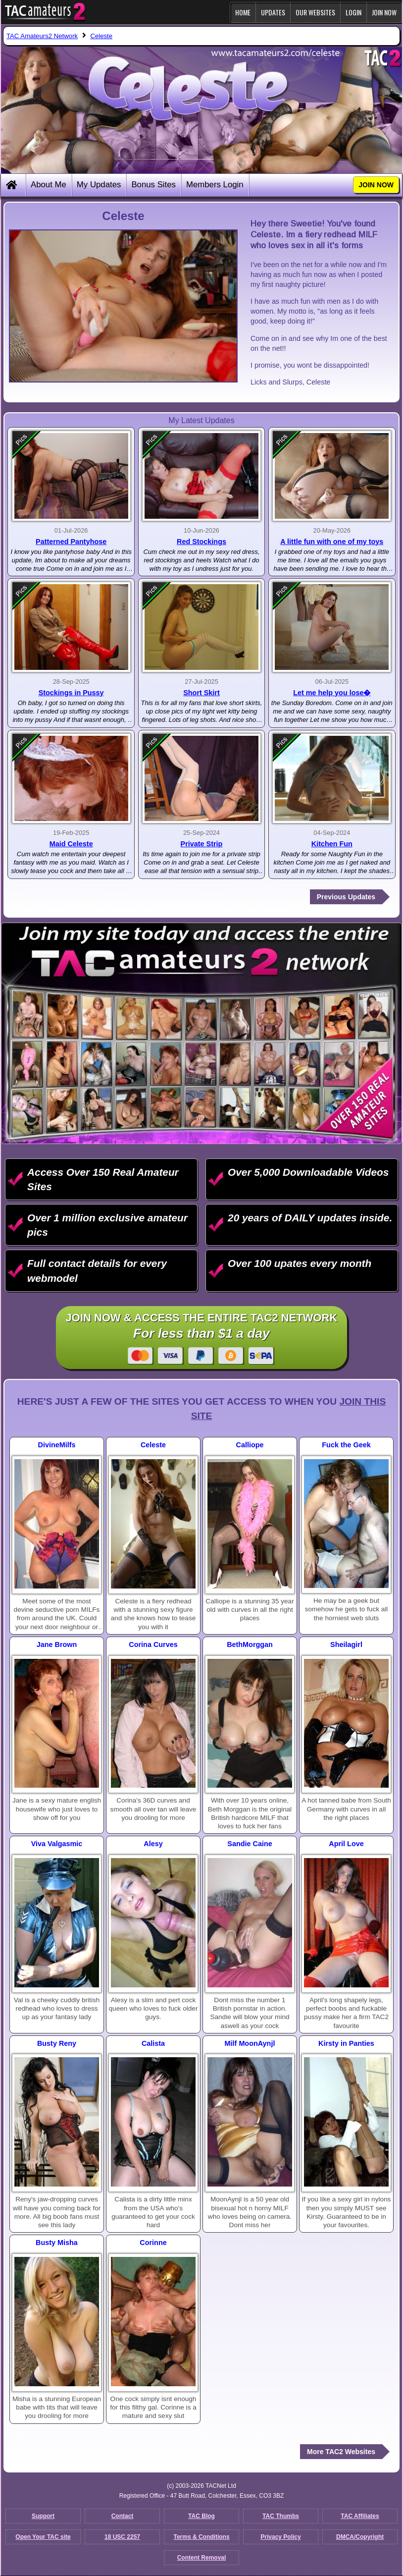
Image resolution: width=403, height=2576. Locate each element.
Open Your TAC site (42, 2536)
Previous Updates (346, 897)
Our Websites (315, 12)
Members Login (215, 184)
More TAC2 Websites (341, 2452)
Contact (122, 2516)
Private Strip (202, 844)
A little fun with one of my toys (331, 542)
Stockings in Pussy (71, 693)
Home (243, 12)
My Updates (99, 184)
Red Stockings (201, 542)
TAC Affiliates (360, 2516)
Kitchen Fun (332, 844)
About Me (48, 184)
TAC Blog (201, 2516)
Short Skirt (201, 693)
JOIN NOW (384, 12)
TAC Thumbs (280, 2516)
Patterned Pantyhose (71, 542)
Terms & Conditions (201, 2536)
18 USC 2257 (122, 2536)
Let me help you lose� (331, 693)
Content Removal (201, 2557)
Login (353, 12)
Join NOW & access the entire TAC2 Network (202, 1338)
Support (43, 2516)
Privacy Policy (280, 2536)
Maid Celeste (71, 844)
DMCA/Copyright (360, 2536)
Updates (273, 12)
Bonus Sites (153, 184)
